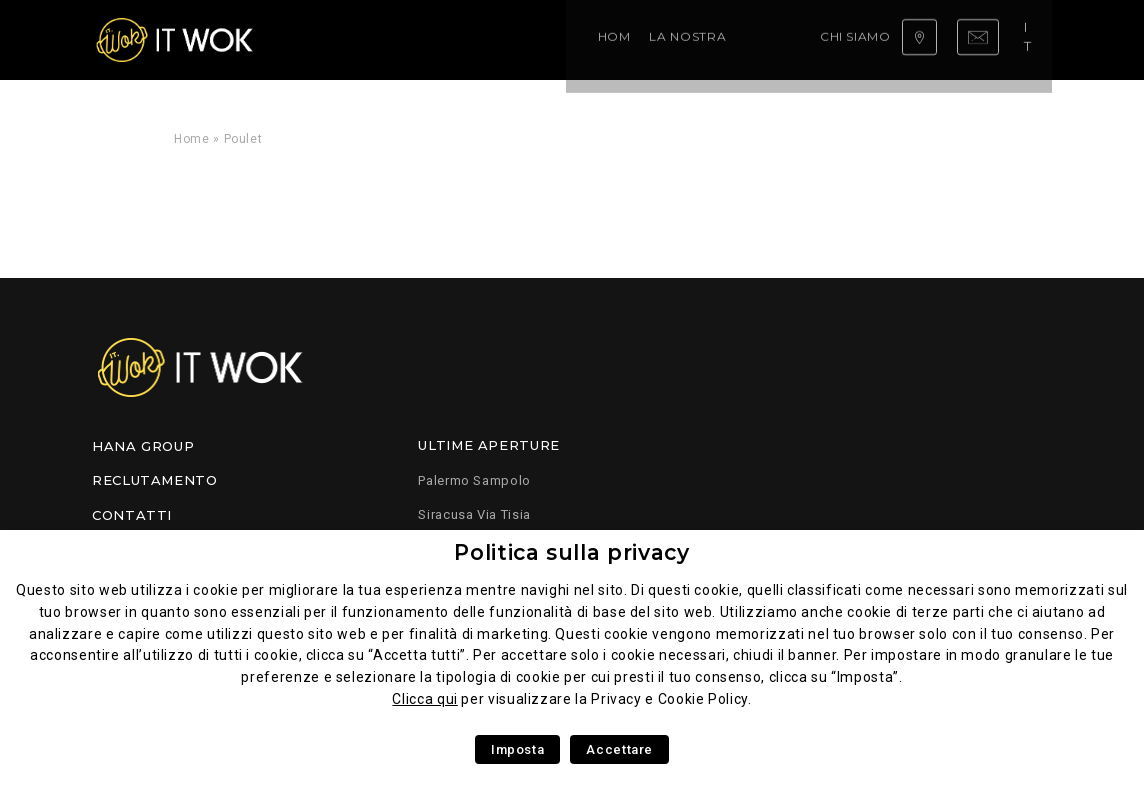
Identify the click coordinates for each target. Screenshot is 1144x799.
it (1034, 39)
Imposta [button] (517, 749)
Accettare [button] (619, 749)
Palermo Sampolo (474, 480)
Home (318, 39)
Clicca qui (424, 699)
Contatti (132, 515)
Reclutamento (155, 480)
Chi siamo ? (585, 39)
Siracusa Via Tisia (474, 514)
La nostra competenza (442, 39)
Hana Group (143, 446)
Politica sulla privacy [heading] (571, 552)
